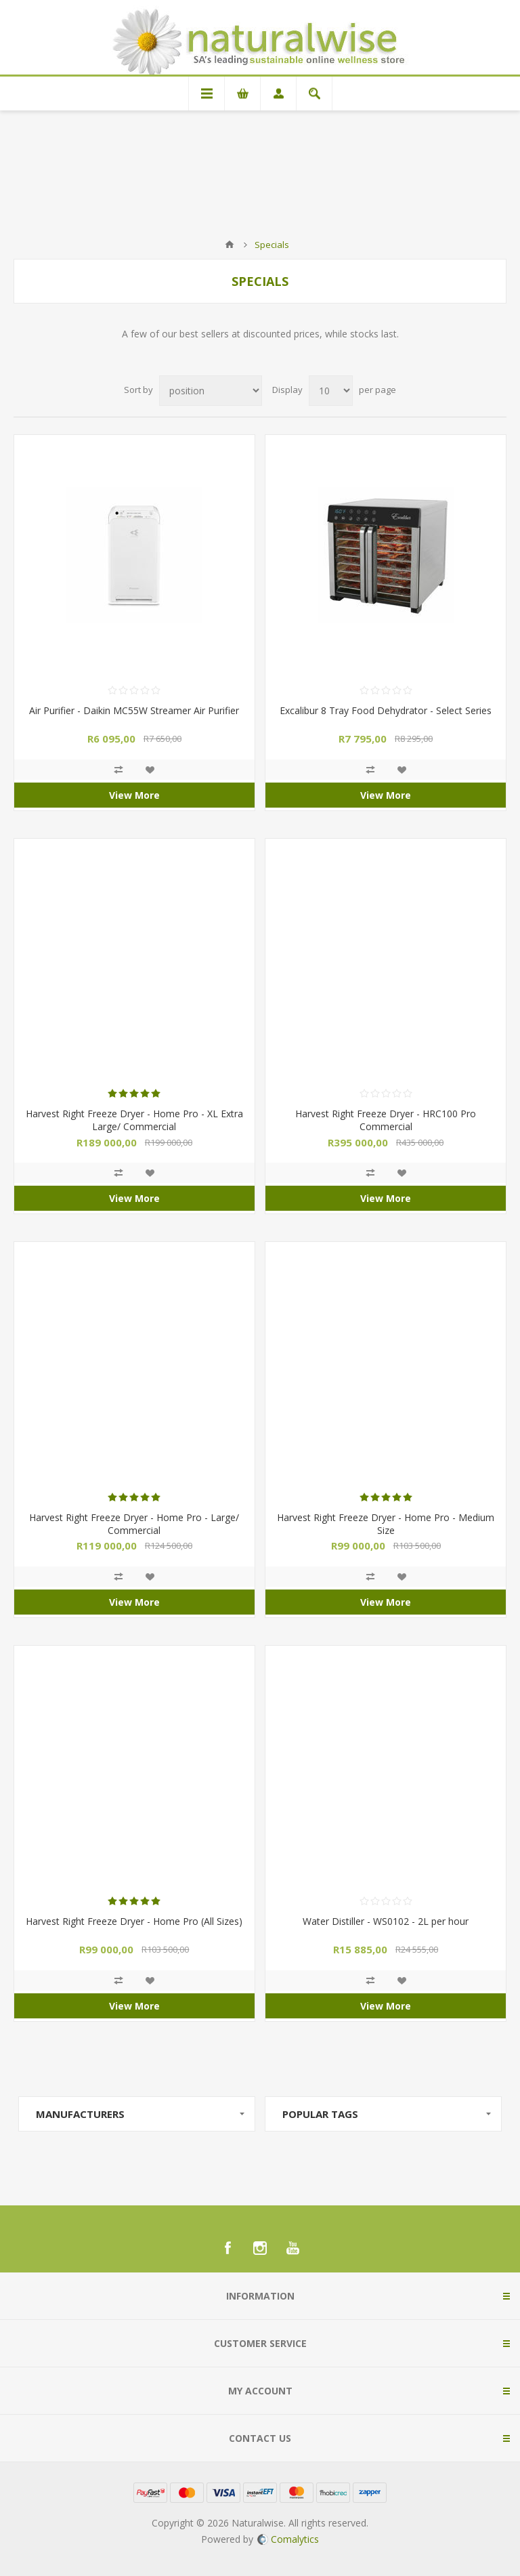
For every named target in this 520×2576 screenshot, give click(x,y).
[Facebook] (227, 2248)
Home (229, 244)
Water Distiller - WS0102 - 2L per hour (386, 1921)
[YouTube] (292, 2248)
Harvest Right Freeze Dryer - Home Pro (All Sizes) (134, 1921)
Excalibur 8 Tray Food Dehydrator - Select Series (386, 710)
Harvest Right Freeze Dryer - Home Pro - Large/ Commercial (134, 1524)
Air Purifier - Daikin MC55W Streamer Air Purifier (134, 710)
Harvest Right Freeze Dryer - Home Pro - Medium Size (385, 1524)
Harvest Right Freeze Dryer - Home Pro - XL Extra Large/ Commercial (134, 1120)
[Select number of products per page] (331, 390)
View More (134, 795)
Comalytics (288, 2539)
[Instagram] (260, 2248)
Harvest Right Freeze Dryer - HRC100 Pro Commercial (385, 1120)
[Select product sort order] (210, 390)
